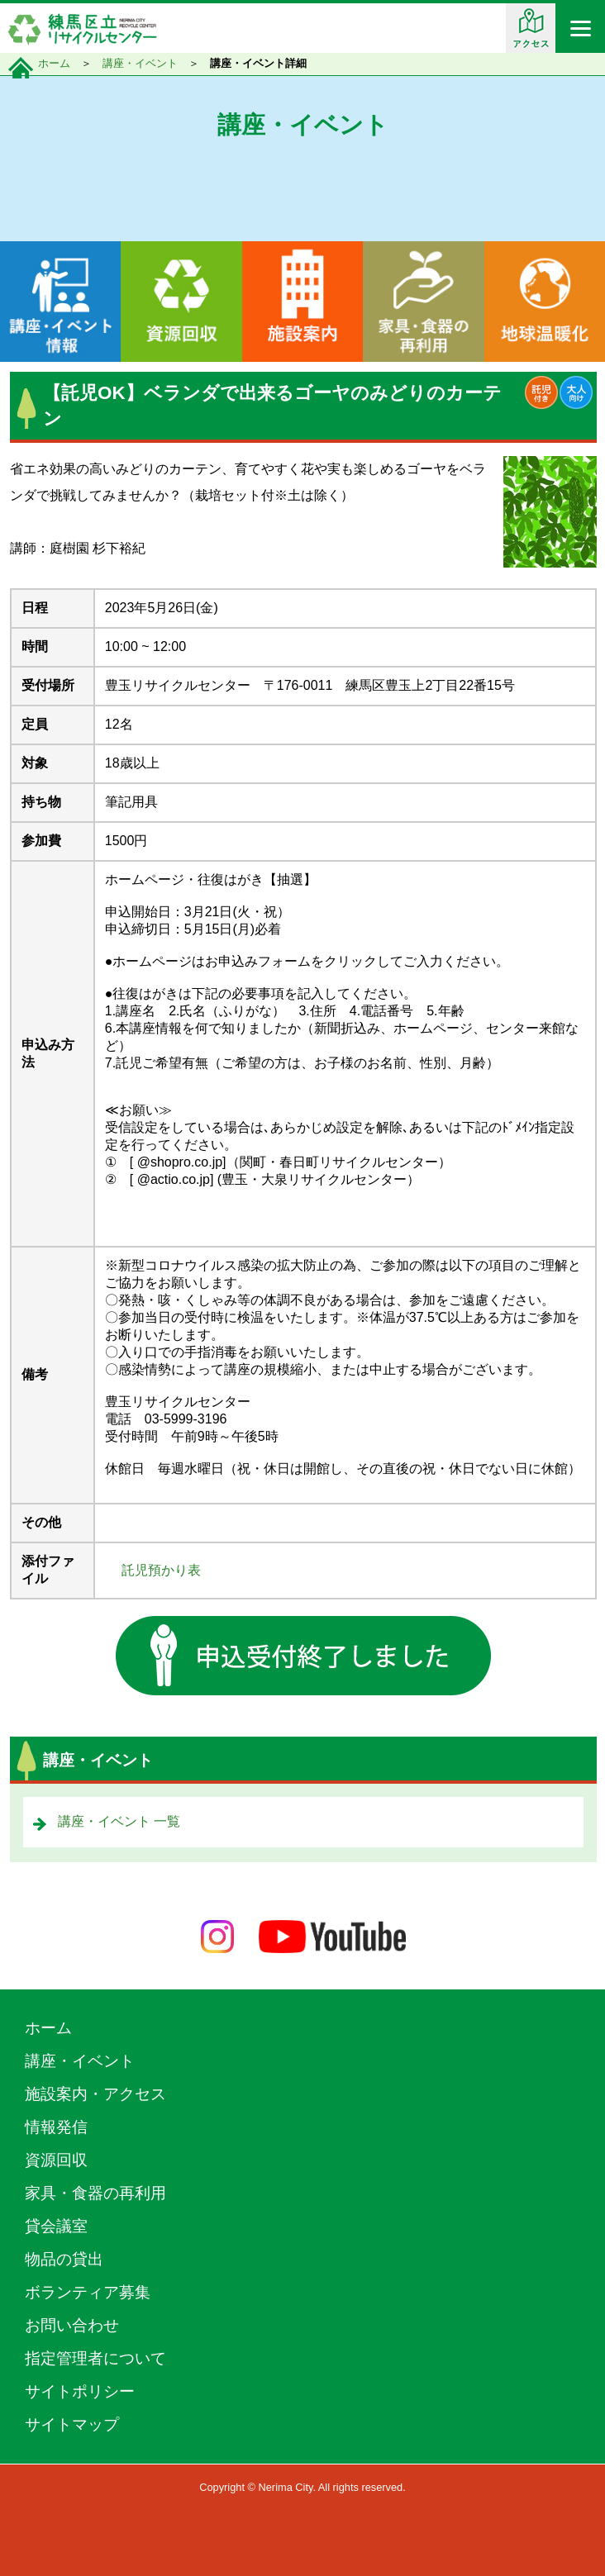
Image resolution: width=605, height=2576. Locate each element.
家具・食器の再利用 (95, 2193)
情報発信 (56, 2127)
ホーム (54, 63)
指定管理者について (95, 2358)
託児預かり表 (161, 1570)
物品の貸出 (64, 2259)
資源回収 (56, 2160)
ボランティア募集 (87, 2292)
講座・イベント (140, 63)
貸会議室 (56, 2226)
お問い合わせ (72, 2325)
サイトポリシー (80, 2391)
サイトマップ (72, 2424)
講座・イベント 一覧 (119, 1821)
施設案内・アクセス (95, 2094)
